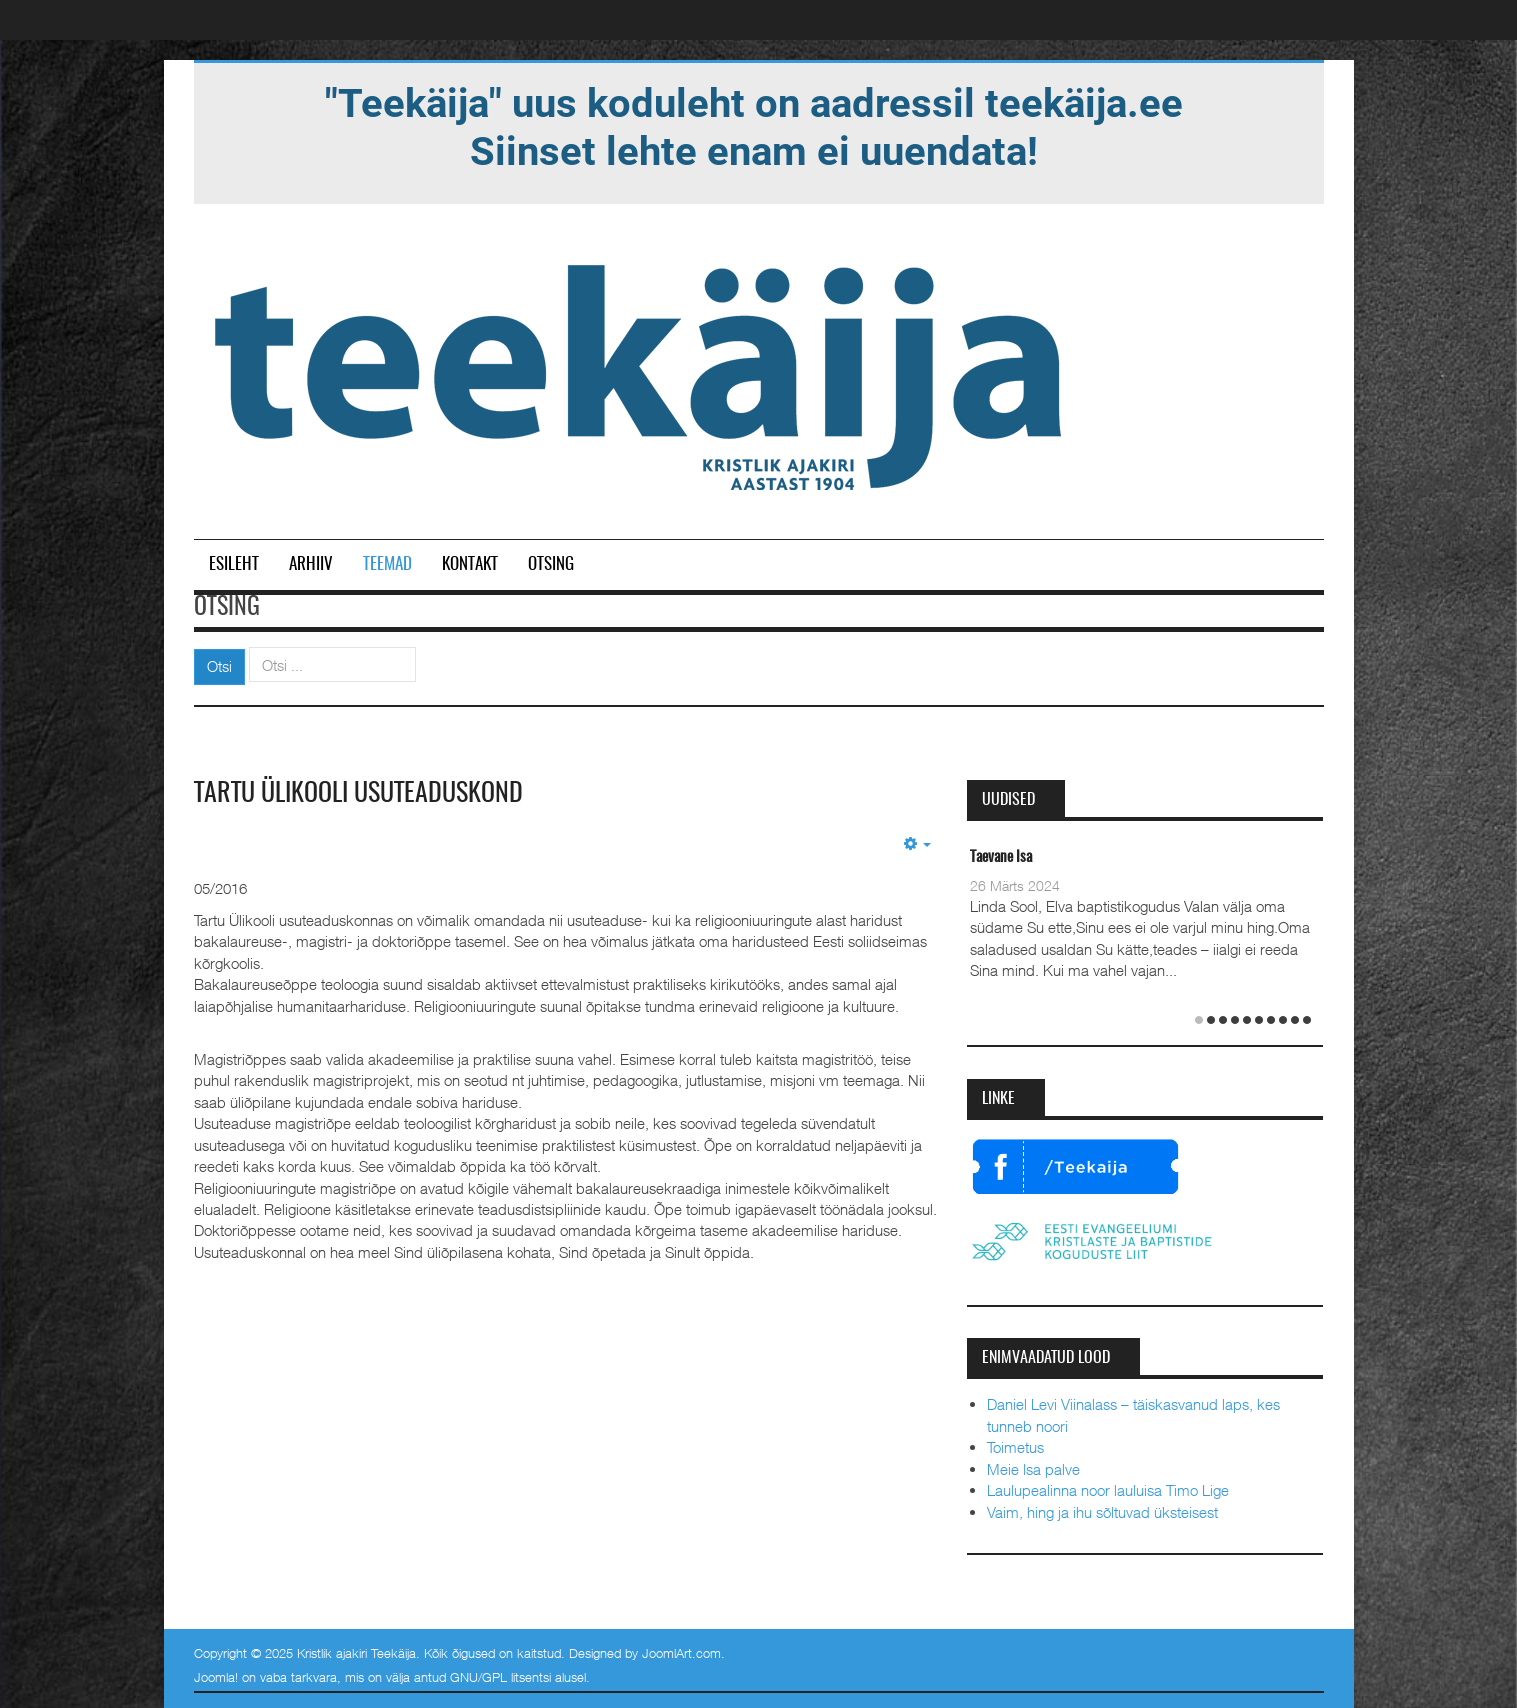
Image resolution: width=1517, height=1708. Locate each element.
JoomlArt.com (681, 1653)
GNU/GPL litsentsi (500, 1677)
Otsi (219, 666)
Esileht (234, 564)
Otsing (551, 564)
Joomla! (216, 1677)
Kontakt (470, 564)
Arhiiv (311, 564)
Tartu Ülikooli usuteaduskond (358, 794)
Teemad (387, 564)
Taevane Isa (1001, 857)
